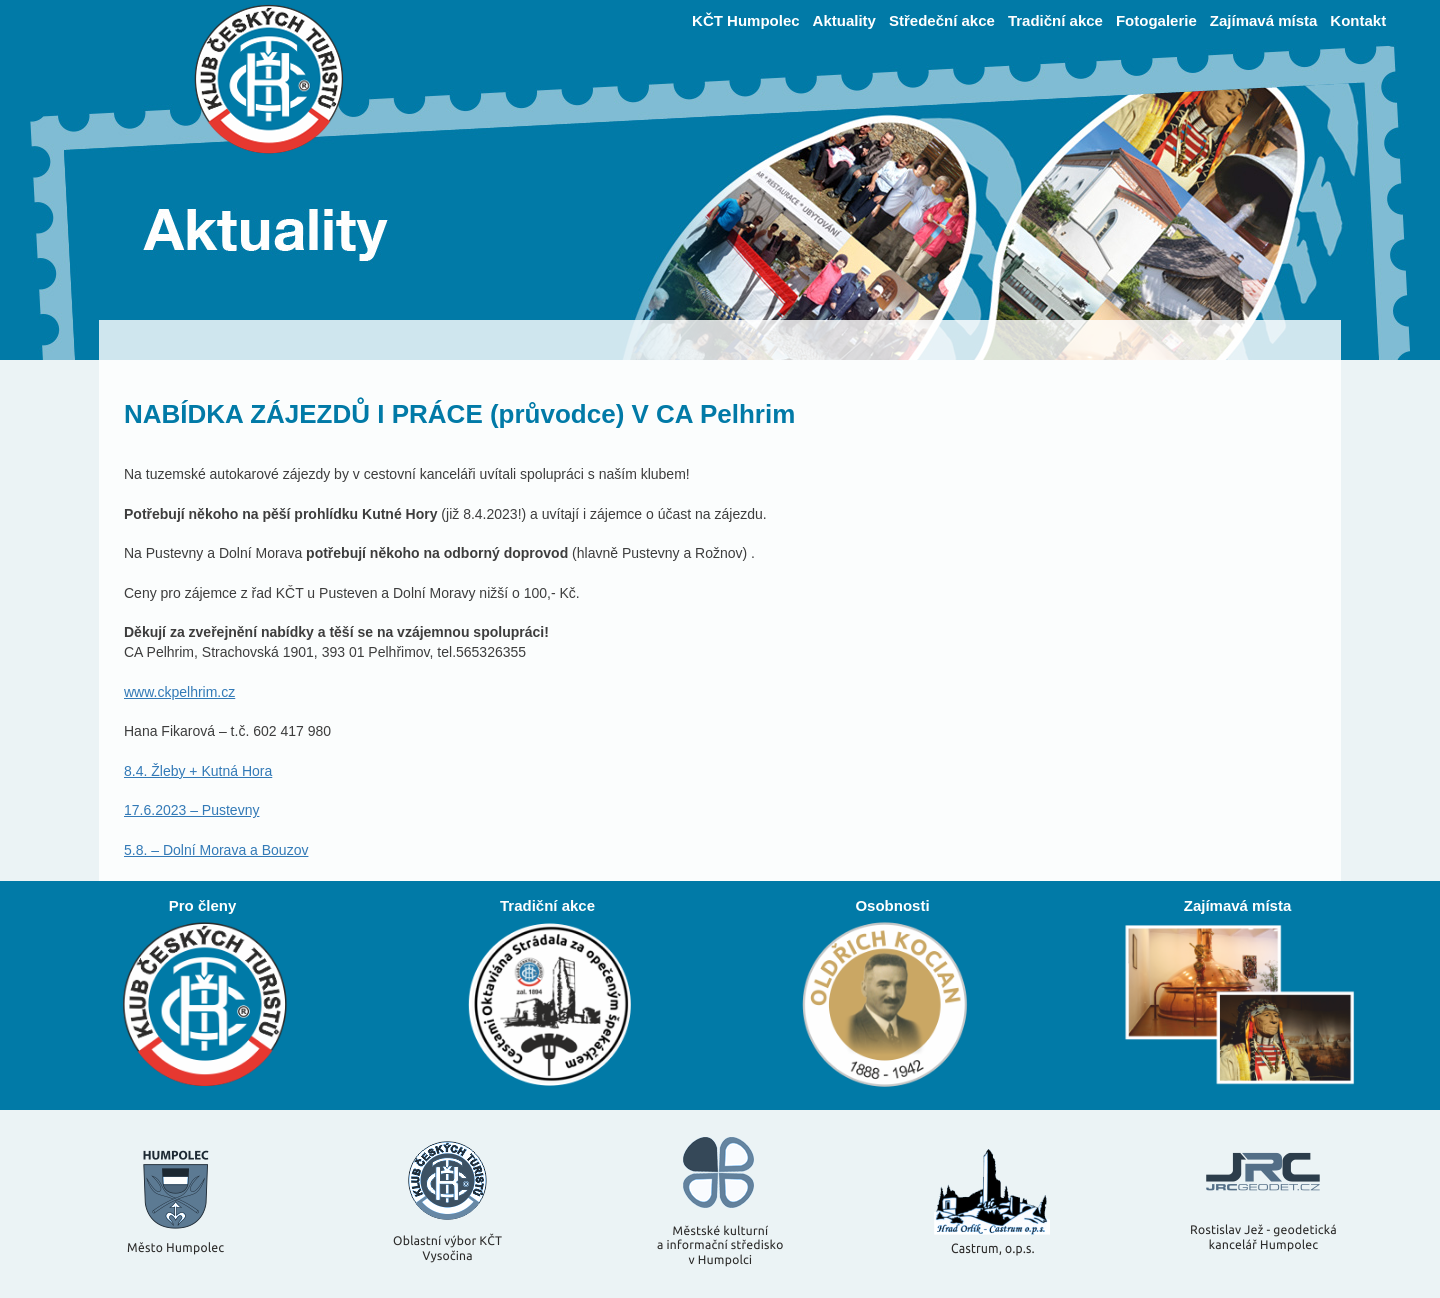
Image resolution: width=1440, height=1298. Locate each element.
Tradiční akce (1055, 20)
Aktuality (844, 20)
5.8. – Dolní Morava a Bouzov (216, 850)
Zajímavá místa (1264, 20)
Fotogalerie (1156, 20)
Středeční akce (942, 20)
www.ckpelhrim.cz (179, 692)
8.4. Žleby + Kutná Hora (198, 771)
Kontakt (1358, 20)
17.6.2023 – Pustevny (191, 810)
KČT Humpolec (746, 20)
